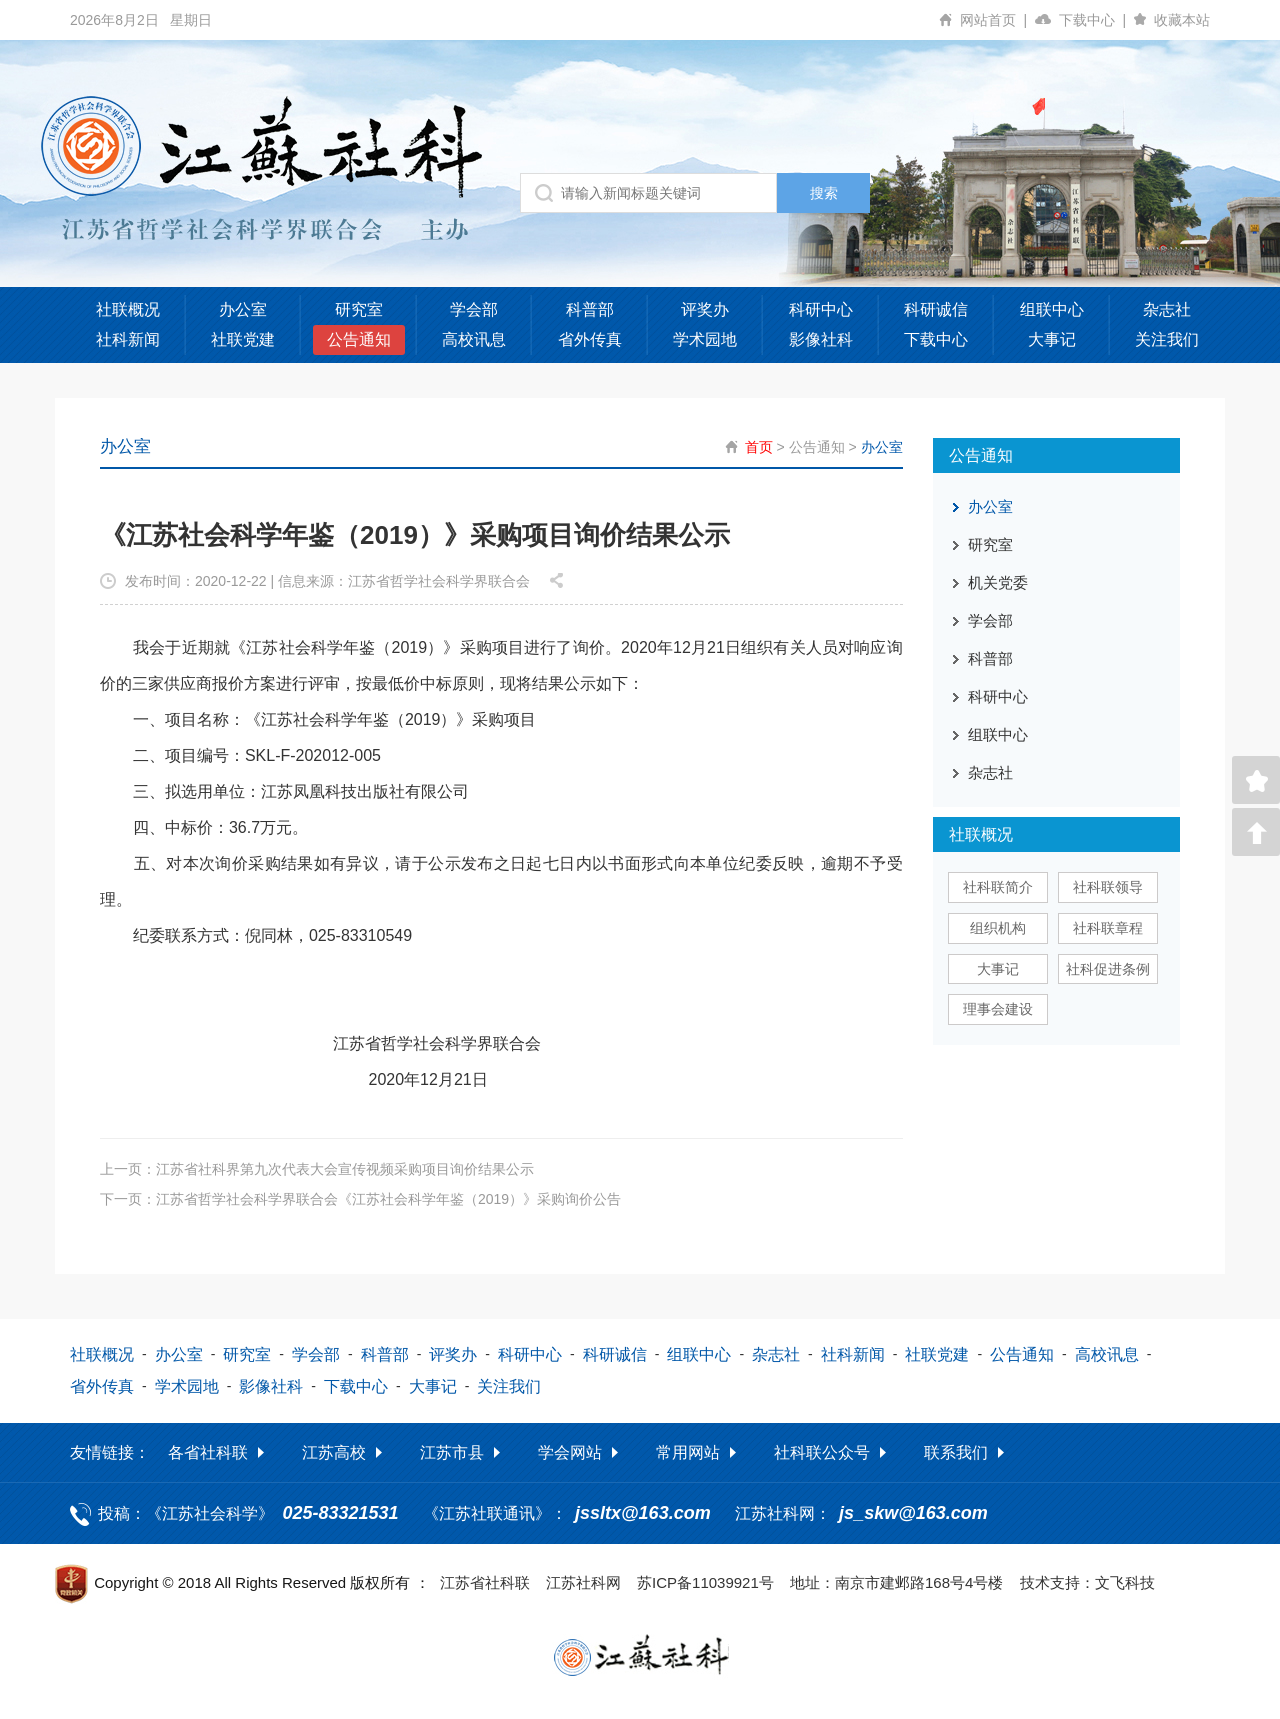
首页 (759, 447)
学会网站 (570, 1451)
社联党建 (243, 339)
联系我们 (956, 1451)
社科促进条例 (1108, 969)
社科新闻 (128, 339)
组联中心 (1052, 309)
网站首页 (997, 20)
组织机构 (998, 928)
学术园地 (705, 339)
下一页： (360, 1198)
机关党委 (998, 582)
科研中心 (821, 309)
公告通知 (359, 339)
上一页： (317, 1168)
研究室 (359, 309)
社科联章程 (1108, 928)
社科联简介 (998, 887)
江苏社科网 (583, 1581)
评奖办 (705, 309)
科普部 (590, 309)
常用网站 (688, 1451)
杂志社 (1167, 309)
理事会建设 (998, 1009)
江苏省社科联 (485, 1581)
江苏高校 (334, 1451)
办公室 (243, 309)
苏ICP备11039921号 (705, 1581)
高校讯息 (474, 339)
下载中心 (1096, 20)
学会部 (474, 309)
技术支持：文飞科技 (1087, 1581)
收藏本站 (1182, 20)
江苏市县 (452, 1451)
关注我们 (1167, 339)
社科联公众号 (822, 1451)
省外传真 (590, 339)
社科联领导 (1108, 887)
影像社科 (821, 339)
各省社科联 (208, 1451)
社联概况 (128, 309)
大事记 (1052, 339)
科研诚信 (936, 309)
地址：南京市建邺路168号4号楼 (896, 1581)
